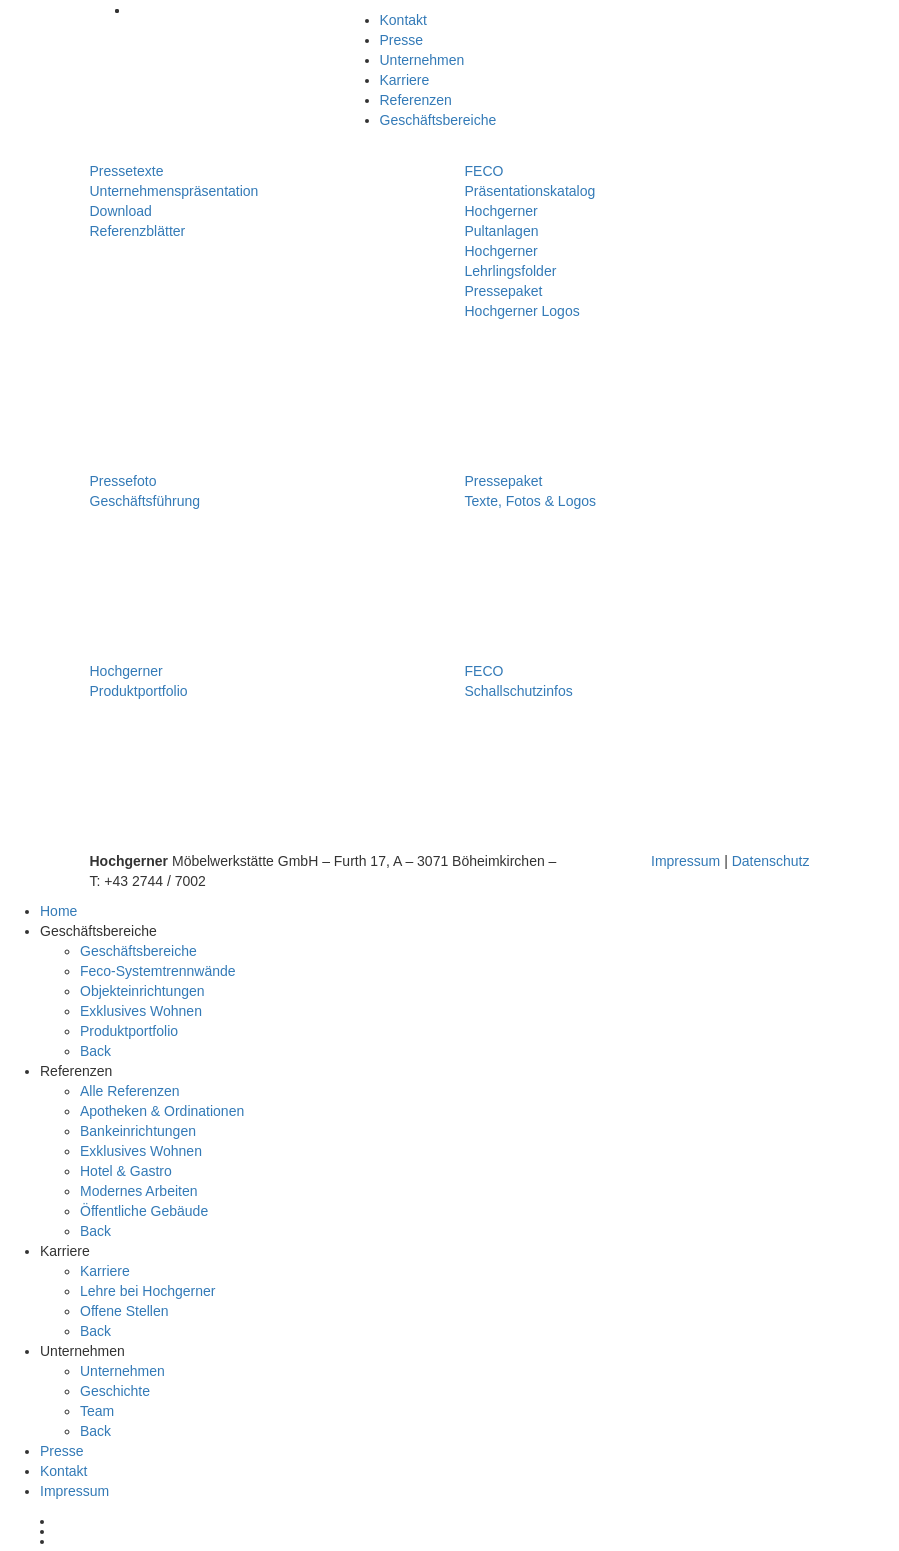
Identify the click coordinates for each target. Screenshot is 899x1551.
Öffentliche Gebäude (144, 1211)
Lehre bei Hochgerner (147, 1291)
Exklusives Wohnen (141, 1011)
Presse (402, 40)
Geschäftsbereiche (438, 120)
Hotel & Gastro (126, 1171)
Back (95, 1051)
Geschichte (115, 1391)
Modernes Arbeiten (139, 1191)
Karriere (405, 80)
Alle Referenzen (130, 1091)
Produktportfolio (129, 1031)
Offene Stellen (124, 1311)
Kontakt (403, 20)
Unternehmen (422, 60)
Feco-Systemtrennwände (158, 971)
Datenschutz (771, 861)
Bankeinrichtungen (138, 1131)
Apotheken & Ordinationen (162, 1111)
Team (97, 1411)
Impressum (685, 861)
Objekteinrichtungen (142, 991)
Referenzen (416, 100)
